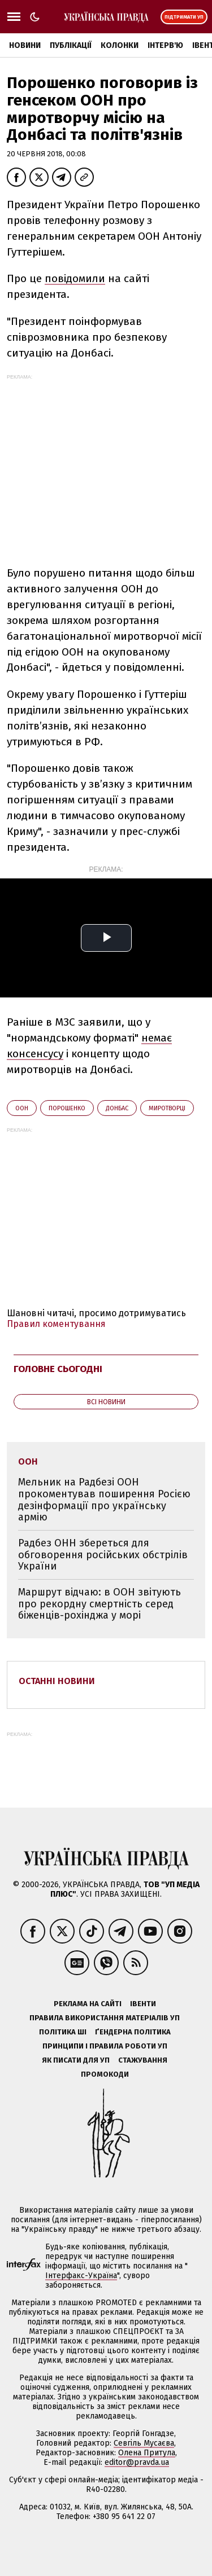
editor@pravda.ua (137, 2462)
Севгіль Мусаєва (144, 2443)
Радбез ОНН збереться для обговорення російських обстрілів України (103, 1554)
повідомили (75, 278)
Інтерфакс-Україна (81, 2275)
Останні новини (57, 1681)
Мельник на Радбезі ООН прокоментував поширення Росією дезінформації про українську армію (104, 1499)
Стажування (142, 2060)
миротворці (167, 1108)
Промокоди (105, 2074)
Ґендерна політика (133, 2032)
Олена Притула (146, 2453)
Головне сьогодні (58, 1369)
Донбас (117, 1108)
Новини (25, 45)
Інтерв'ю (165, 45)
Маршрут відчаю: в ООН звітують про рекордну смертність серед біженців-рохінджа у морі (99, 1603)
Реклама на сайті (88, 2003)
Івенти (143, 2003)
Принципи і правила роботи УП (104, 2046)
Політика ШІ (62, 2032)
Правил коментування (56, 1323)
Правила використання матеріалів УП (104, 2018)
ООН (21, 1108)
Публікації (71, 45)
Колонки (120, 45)
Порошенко (67, 1108)
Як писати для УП (76, 2060)
